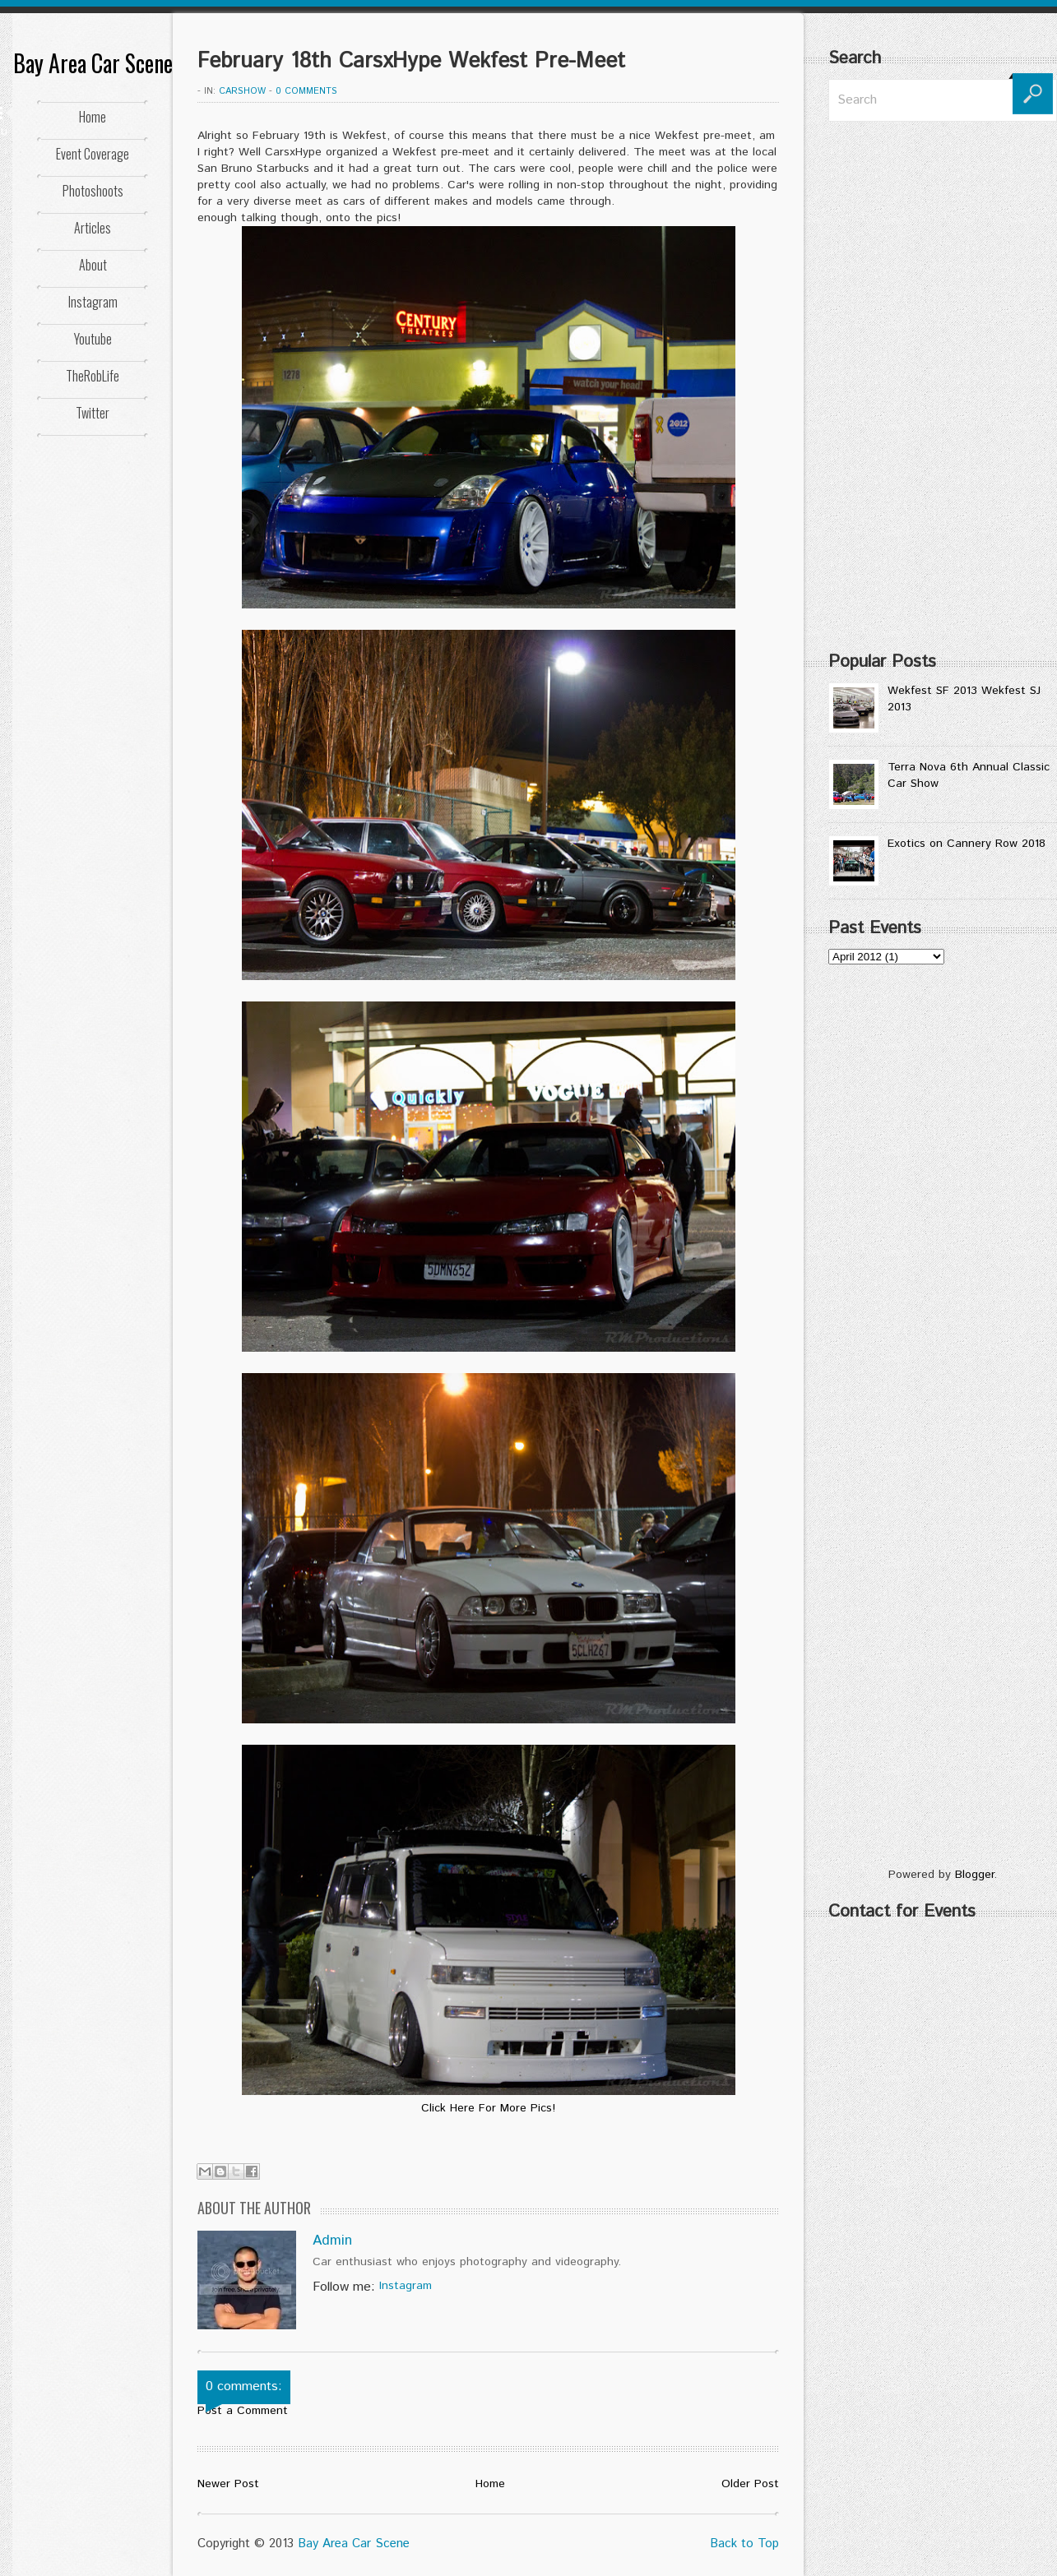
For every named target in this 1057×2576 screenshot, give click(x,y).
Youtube (93, 339)
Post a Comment (242, 2411)
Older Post (750, 2484)
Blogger (974, 1874)
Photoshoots (93, 191)
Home (92, 117)
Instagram (93, 302)
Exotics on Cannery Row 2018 (966, 843)
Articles (92, 228)
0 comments (306, 91)
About (93, 265)
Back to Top (744, 2543)
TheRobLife (92, 376)
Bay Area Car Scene (93, 63)
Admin (332, 2240)
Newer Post (228, 2484)
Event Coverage (92, 154)
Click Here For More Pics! (488, 2108)
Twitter (92, 413)
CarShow (242, 91)
